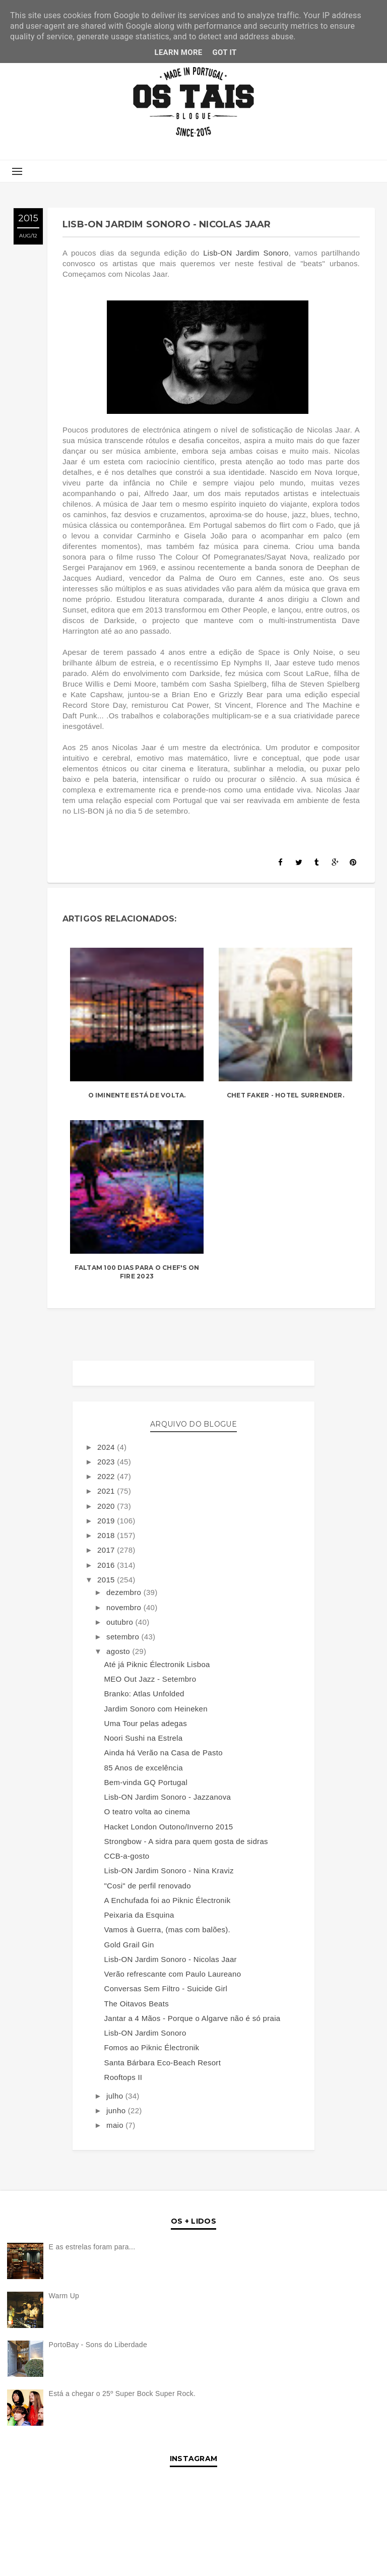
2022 (107, 1476)
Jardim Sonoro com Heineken (156, 1708)
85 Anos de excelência (143, 1767)
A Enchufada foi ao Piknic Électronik (167, 1900)
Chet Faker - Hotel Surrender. (285, 1095)
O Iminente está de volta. (137, 1095)
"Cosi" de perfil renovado (147, 1885)
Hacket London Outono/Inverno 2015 (168, 1826)
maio (115, 2125)
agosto (119, 1651)
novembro (125, 1607)
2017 (107, 1550)
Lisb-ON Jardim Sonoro (245, 253)
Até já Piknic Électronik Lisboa (157, 1664)
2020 (107, 1506)
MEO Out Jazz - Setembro (150, 1679)
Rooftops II (123, 2077)
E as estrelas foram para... (92, 2247)
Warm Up (64, 2296)
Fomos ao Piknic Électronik (152, 2047)
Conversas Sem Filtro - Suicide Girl (166, 1988)
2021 (107, 1491)
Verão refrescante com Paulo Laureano (172, 1974)
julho (115, 2096)
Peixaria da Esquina (139, 1915)
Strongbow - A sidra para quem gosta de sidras (186, 1841)
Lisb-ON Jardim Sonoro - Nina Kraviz (169, 1870)
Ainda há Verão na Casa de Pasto (163, 1752)
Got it (225, 52)
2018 (107, 1535)
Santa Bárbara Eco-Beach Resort (162, 2062)
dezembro (125, 1592)
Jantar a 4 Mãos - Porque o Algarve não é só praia (192, 2018)
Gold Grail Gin (129, 1944)
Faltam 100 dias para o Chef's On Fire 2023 (137, 1272)
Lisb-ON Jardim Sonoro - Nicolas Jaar (170, 1959)
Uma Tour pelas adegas (145, 1723)
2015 (107, 1579)
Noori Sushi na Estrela (143, 1738)
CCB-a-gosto (127, 1856)
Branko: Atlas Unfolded (144, 1693)
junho (117, 2110)
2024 (107, 1447)
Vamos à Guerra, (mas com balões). (167, 1929)
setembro (123, 1636)
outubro (120, 1622)
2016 (107, 1565)
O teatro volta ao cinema (147, 1811)
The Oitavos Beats (136, 2003)
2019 (107, 1520)
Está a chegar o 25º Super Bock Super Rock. (122, 2393)
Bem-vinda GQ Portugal (146, 1782)
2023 (107, 1461)
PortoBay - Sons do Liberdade (98, 2345)
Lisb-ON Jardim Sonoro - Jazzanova (167, 1797)
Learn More (178, 52)
